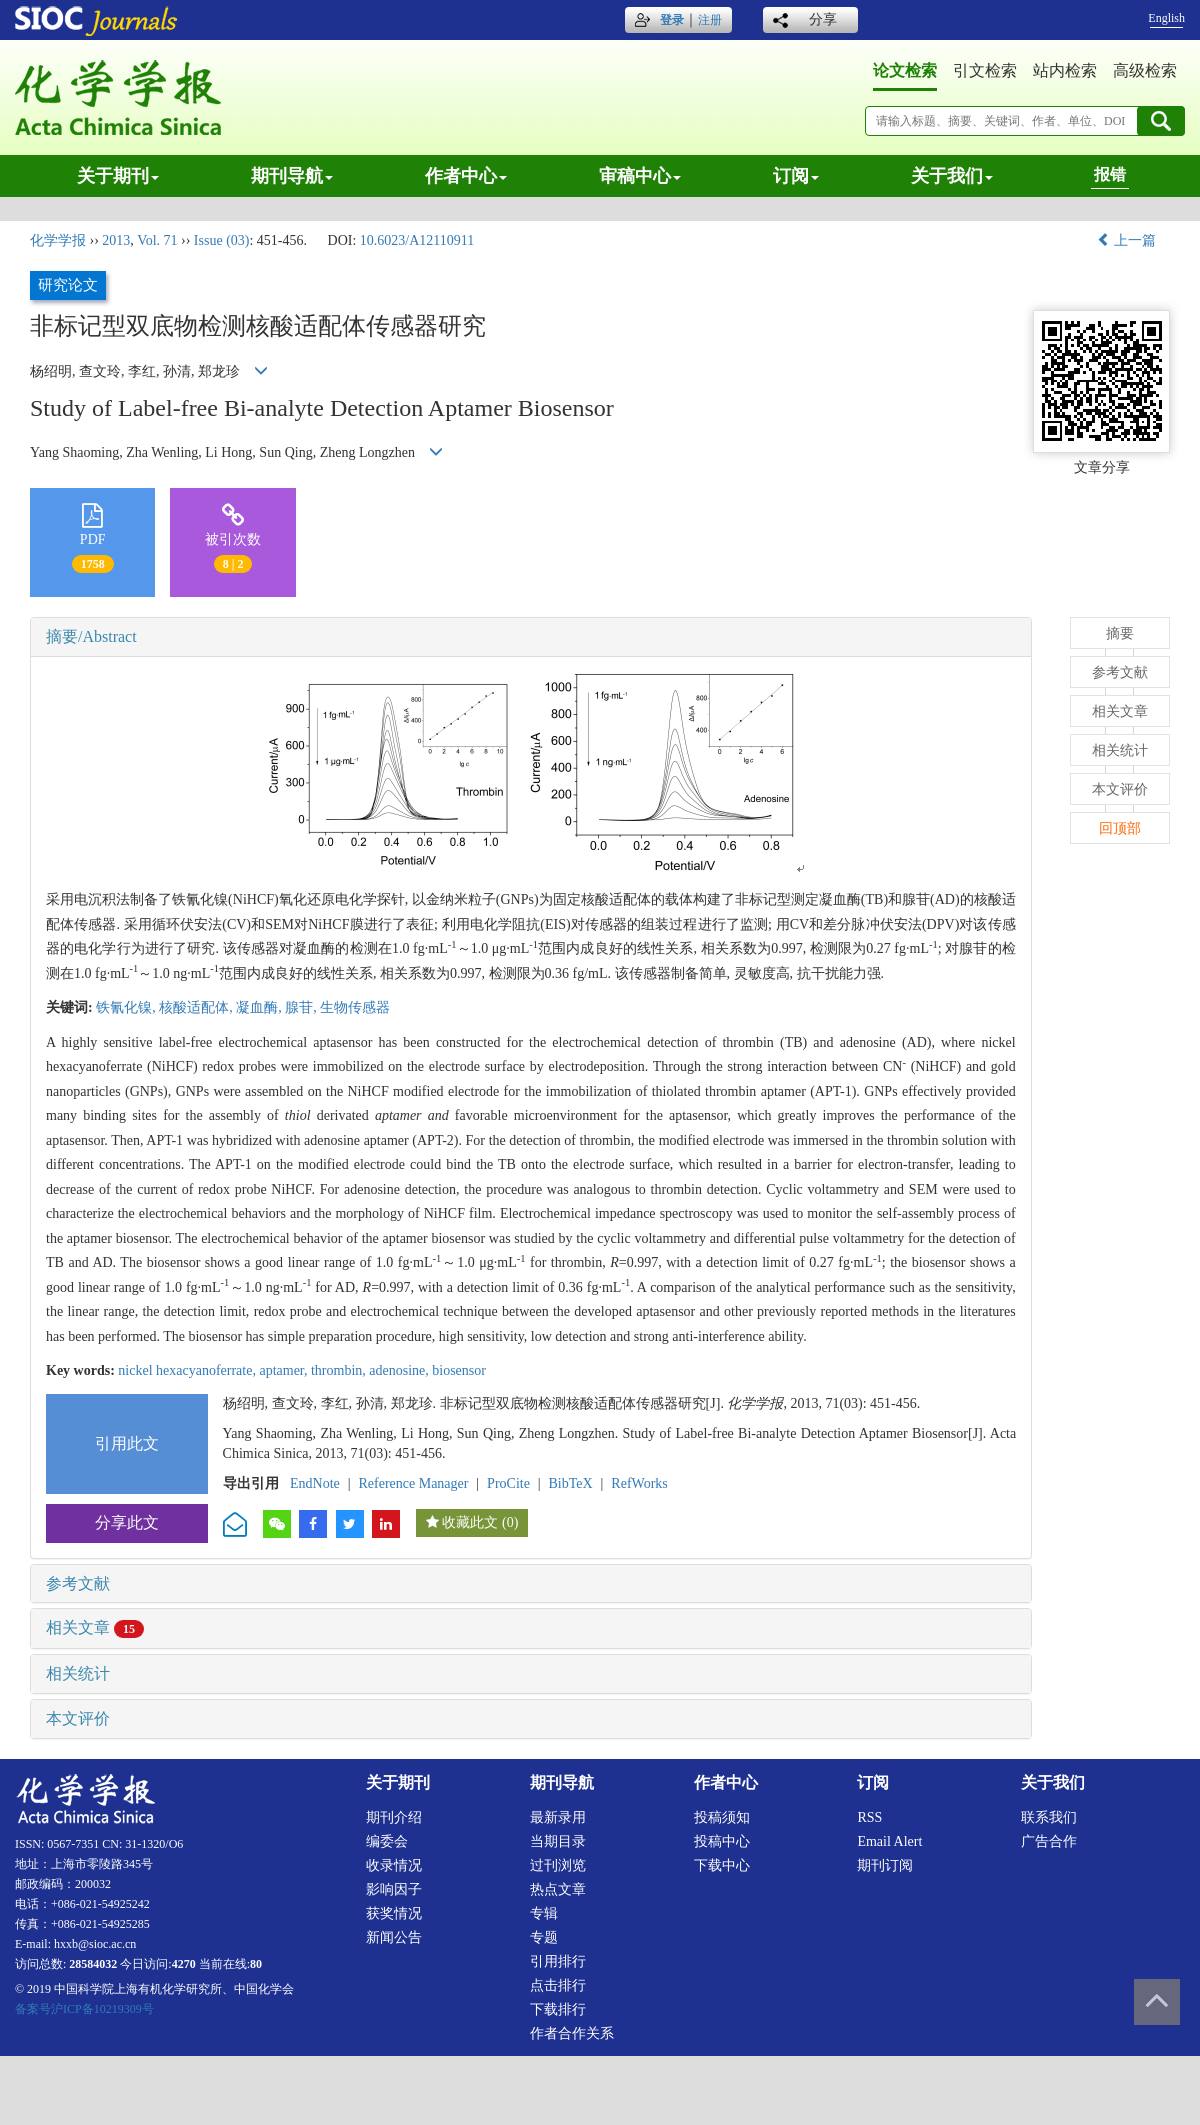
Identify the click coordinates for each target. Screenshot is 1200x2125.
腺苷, (302, 1007)
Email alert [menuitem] (889, 1841)
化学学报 (58, 240)
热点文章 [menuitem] (558, 1889)
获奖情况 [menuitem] (394, 1913)
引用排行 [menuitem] (558, 1961)
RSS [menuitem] (869, 1817)
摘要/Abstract (91, 636)
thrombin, (340, 1370)
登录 (672, 20)
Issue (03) (222, 240)
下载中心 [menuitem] (722, 1865)
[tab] (531, 637)
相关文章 (95, 1627)
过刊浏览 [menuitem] (558, 1865)
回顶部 (1120, 828)
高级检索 (1145, 70)
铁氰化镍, (127, 1007)
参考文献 (78, 1583)
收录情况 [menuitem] (394, 1865)
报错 (1110, 174)
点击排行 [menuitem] (558, 1985)
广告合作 (1049, 1841)
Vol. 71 (157, 240)
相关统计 (78, 1673)
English (1166, 18)
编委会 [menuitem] (387, 1841)
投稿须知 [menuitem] (722, 1817)
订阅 (796, 176)
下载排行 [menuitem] (558, 2009)
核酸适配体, (197, 1007)
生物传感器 (355, 1007)
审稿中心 (640, 176)
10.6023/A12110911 (417, 240)
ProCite (508, 1483)
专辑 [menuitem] (544, 1913)
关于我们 (952, 176)
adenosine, (400, 1370)
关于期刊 (118, 176)
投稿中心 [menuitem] (722, 1841)
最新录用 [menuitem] (558, 1817)
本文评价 (78, 1718)
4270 (184, 1964)
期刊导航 (292, 176)
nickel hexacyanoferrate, (188, 1370)
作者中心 (466, 176)
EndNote (315, 1483)
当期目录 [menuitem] (558, 1841)
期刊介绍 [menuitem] (394, 1817)
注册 (710, 20)
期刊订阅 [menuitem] (885, 1865)
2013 (116, 240)
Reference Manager (413, 1483)
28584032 (93, 1964)
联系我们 (1049, 1817)
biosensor (459, 1370)
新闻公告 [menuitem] (394, 1937)
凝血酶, (260, 1007)
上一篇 (1127, 240)
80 (256, 1964)
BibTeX (571, 1483)
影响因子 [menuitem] (394, 1889)
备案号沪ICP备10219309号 (84, 2009)
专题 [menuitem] (544, 1937)
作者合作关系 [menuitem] (572, 2033)
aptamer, (285, 1370)
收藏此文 (470, 1522)
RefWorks (639, 1483)
